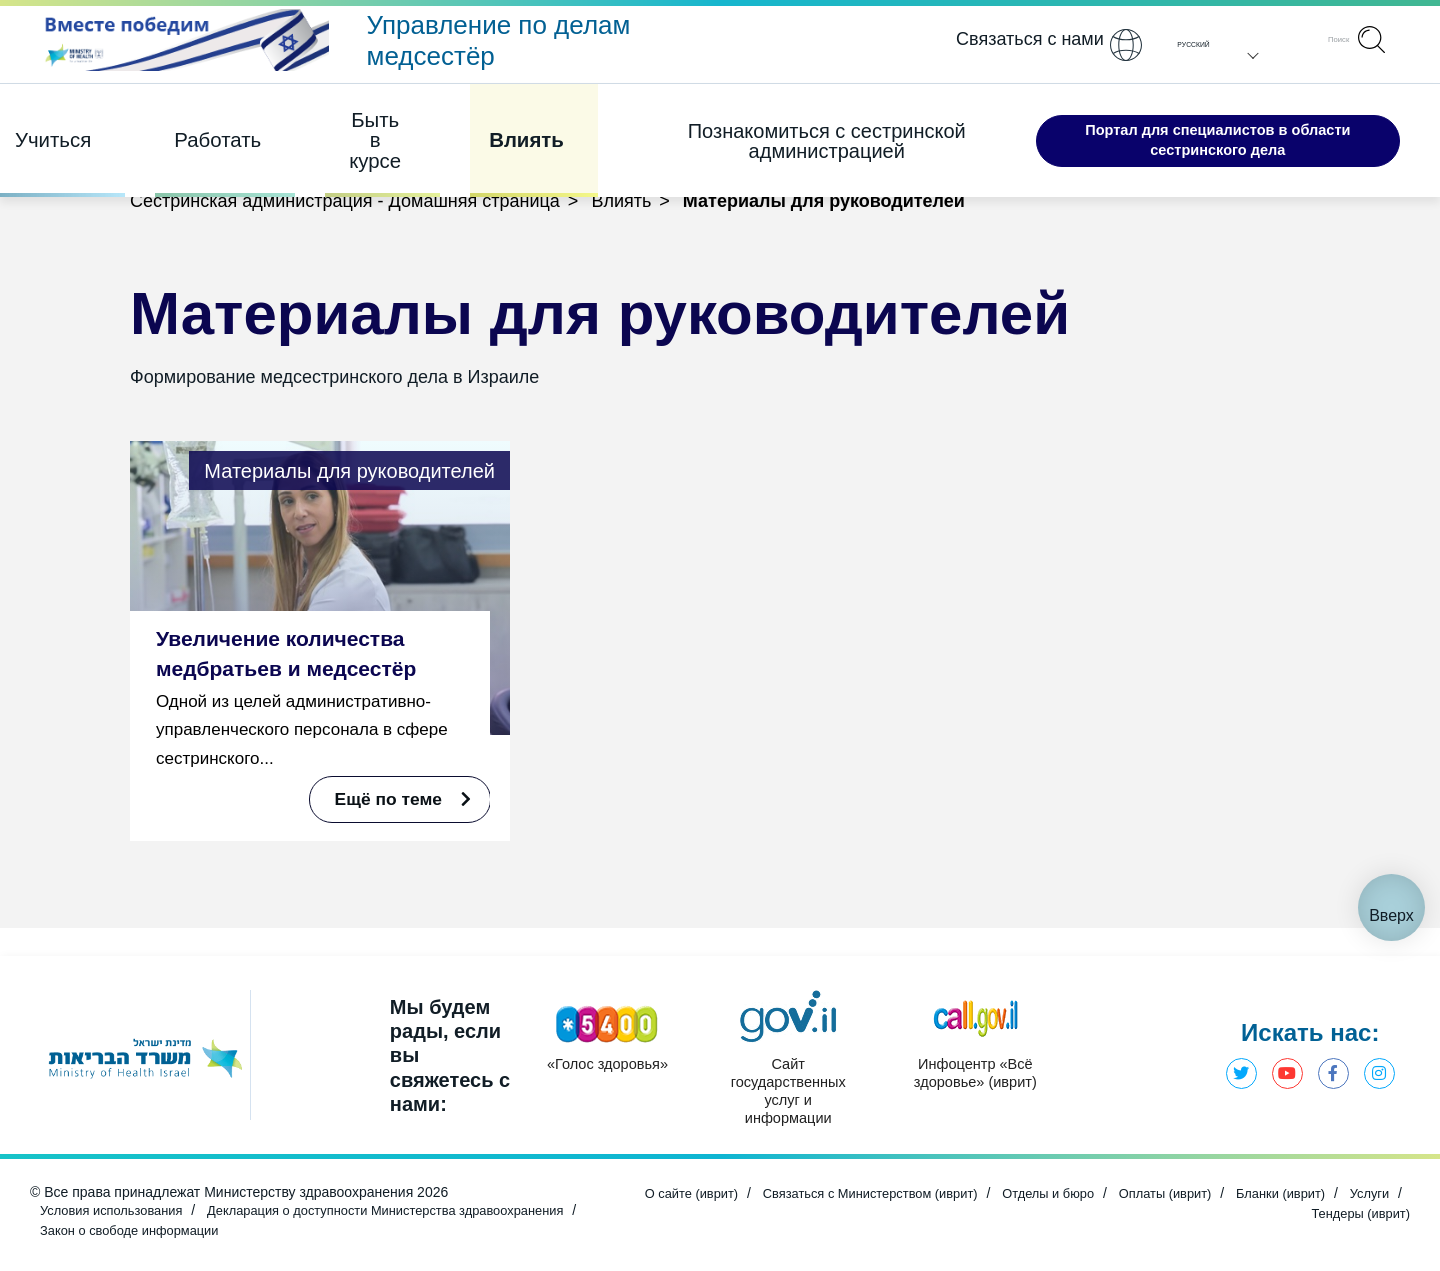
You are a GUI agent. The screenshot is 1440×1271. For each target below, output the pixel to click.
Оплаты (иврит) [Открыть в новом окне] (1216, 1199)
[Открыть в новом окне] (183, 47)
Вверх (1391, 887)
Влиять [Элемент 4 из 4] (492, 129)
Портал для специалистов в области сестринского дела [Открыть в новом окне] (1181, 129)
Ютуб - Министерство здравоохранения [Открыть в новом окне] (1280, 1063)
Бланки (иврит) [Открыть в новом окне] (1340, 1199)
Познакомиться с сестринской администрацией (767, 130)
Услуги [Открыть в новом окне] (1256, 1216)
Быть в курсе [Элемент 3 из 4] (348, 130)
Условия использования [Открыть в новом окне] (117, 1216)
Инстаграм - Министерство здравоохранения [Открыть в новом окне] (1378, 1063)
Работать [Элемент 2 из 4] (200, 129)
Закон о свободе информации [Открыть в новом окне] (275, 1233)
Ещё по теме (390, 798)
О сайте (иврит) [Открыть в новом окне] (707, 1199)
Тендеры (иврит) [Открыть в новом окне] (1356, 1216)
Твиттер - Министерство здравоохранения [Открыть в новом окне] (1231, 1063)
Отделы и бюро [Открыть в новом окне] (1091, 1199)
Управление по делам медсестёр (499, 40)
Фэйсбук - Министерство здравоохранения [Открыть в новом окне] (1329, 1063)
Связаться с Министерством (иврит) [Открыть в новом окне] (899, 1199)
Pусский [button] (1186, 45)
